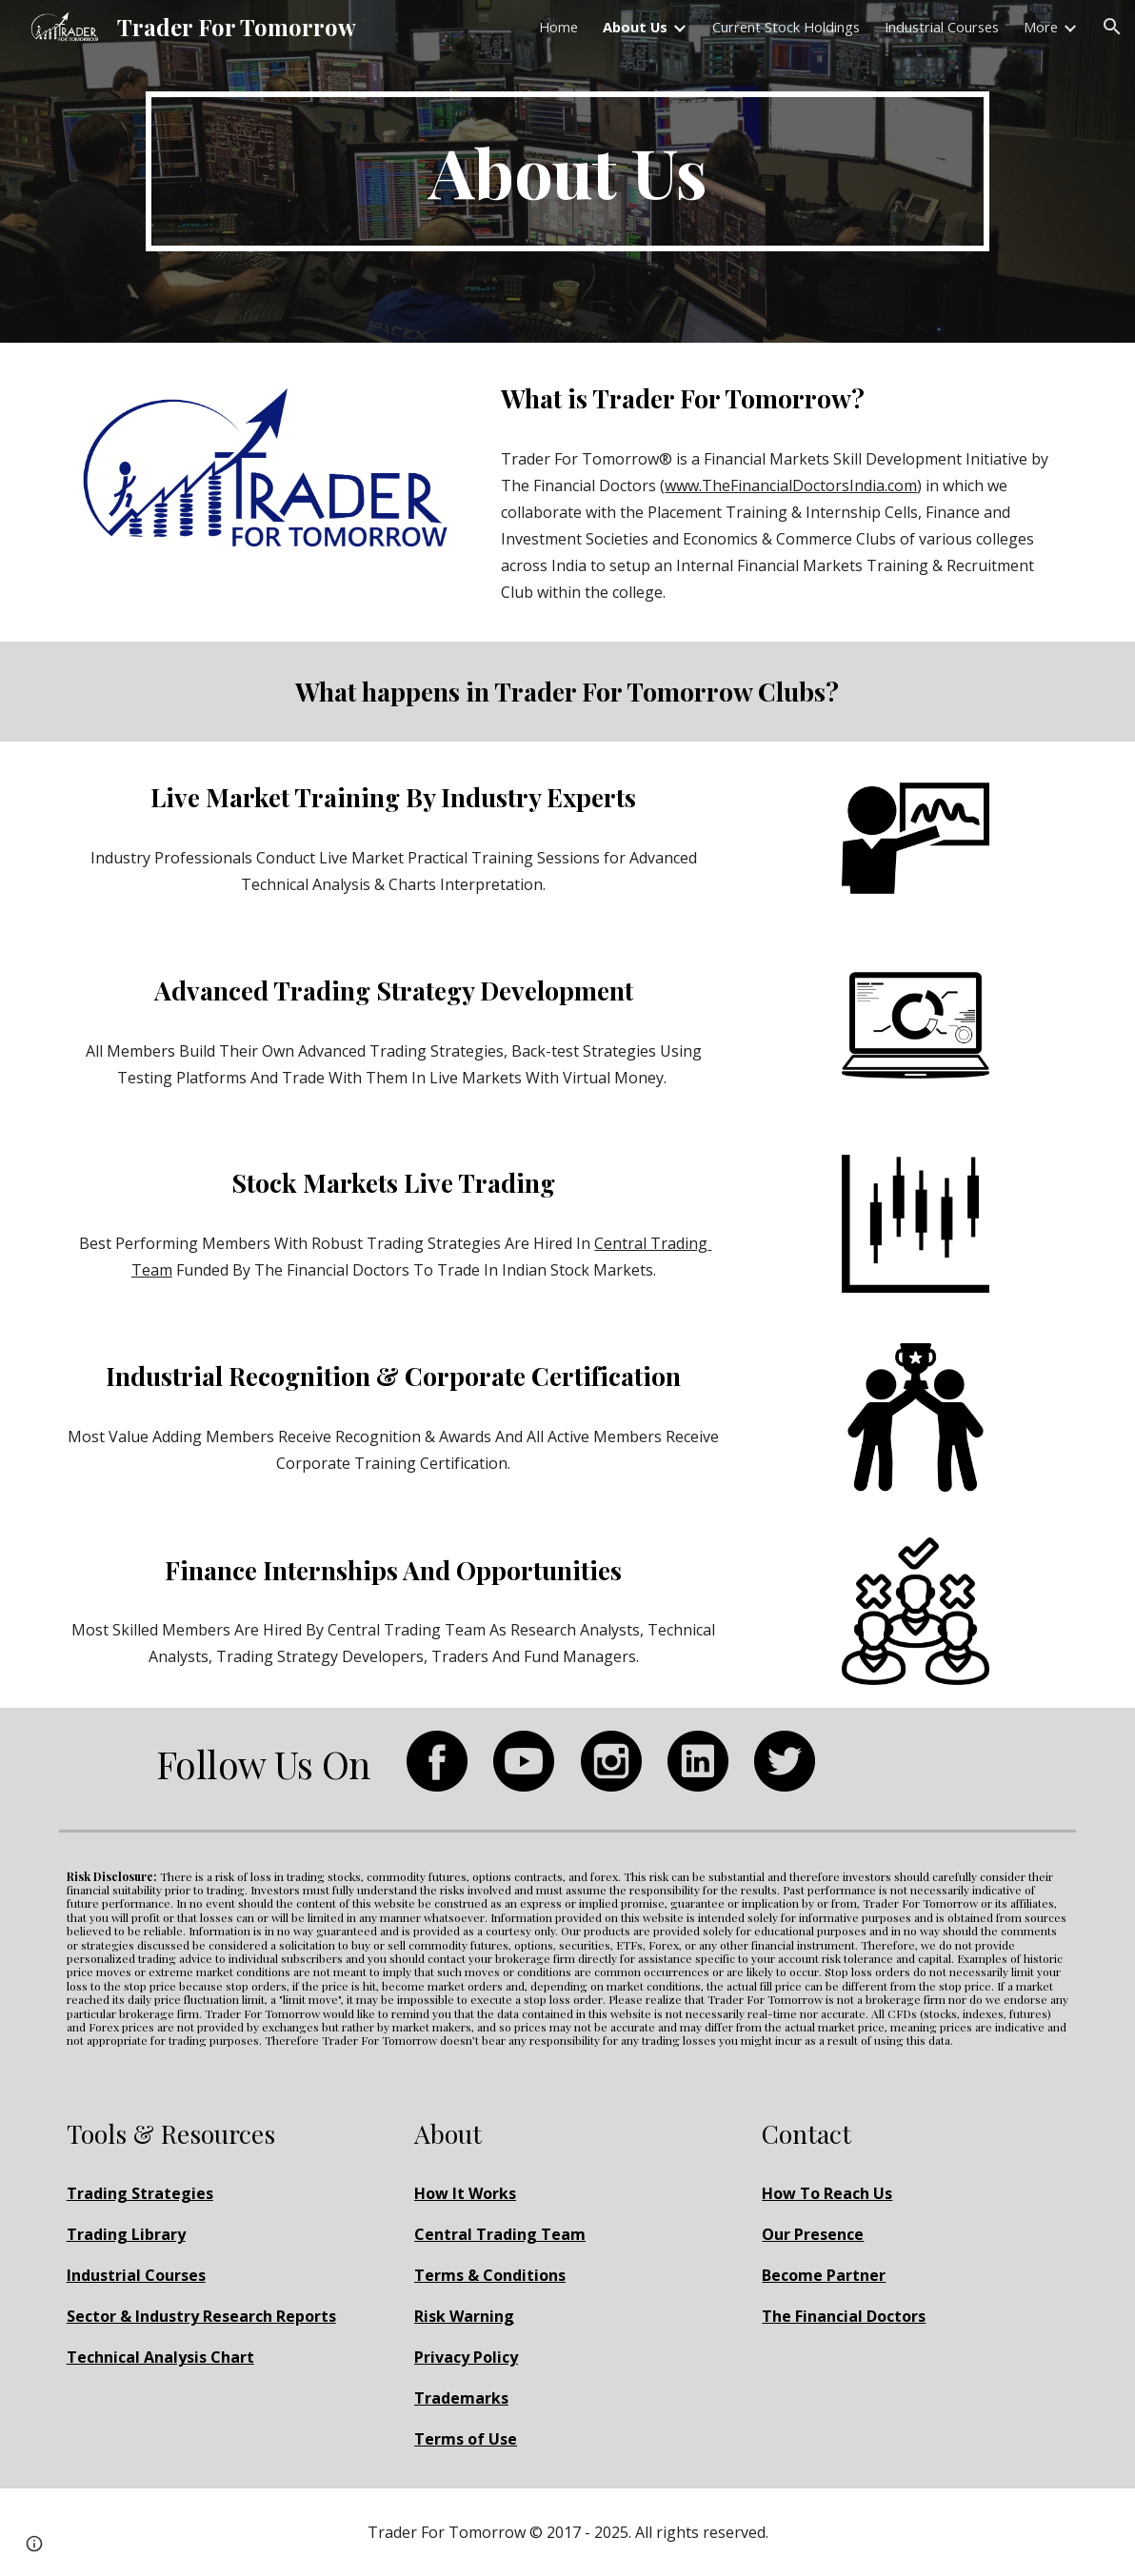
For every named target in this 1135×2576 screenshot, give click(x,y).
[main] (567, 171)
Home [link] (558, 26)
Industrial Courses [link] (942, 26)
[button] (1112, 27)
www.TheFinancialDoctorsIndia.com (791, 485)
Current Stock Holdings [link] (786, 26)
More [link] (1041, 26)
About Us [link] (635, 26)
